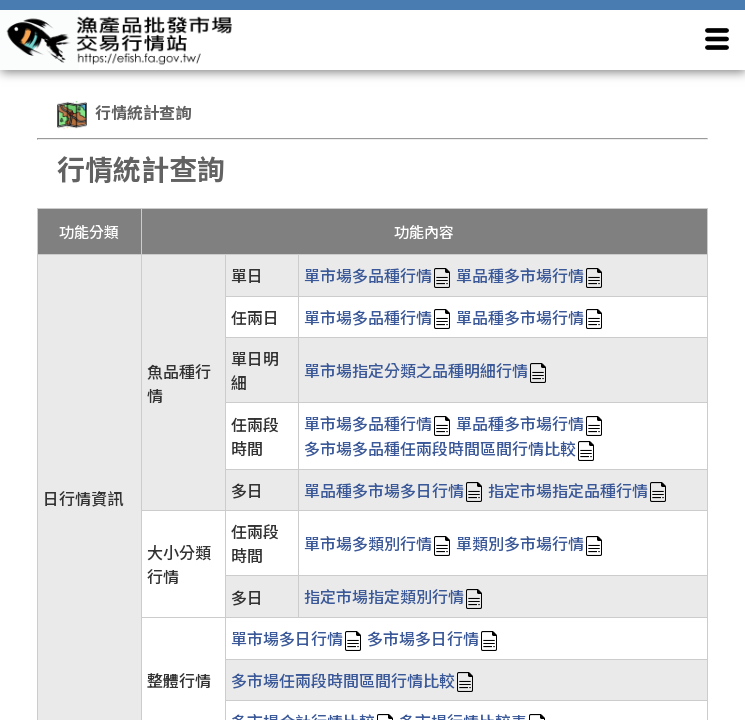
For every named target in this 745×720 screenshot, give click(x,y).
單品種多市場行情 (520, 275)
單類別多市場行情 (520, 543)
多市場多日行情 (423, 638)
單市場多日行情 (287, 638)
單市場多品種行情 (368, 275)
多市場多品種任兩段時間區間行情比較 (440, 448)
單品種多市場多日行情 (384, 490)
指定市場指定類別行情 (384, 596)
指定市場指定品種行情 (568, 490)
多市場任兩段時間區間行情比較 (343, 680)
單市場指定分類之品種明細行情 (416, 370)
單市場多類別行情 (368, 543)
